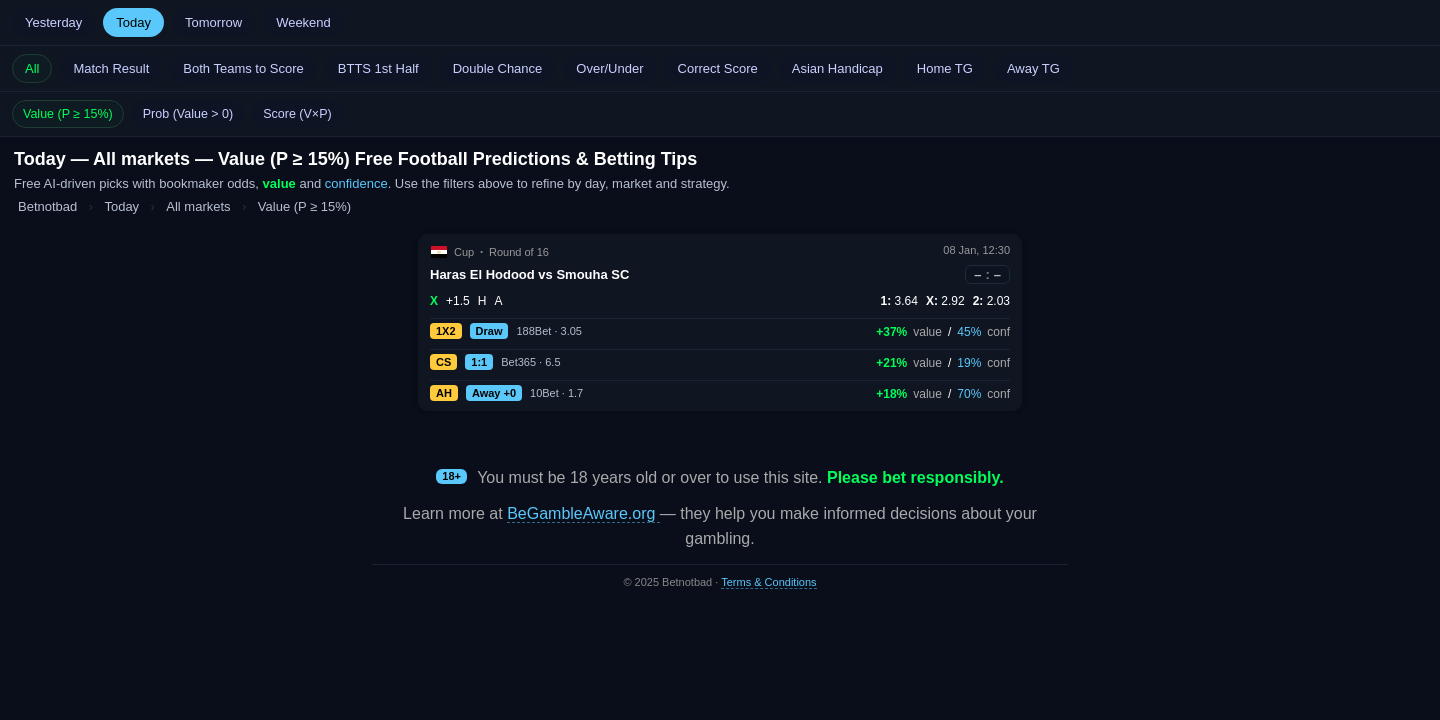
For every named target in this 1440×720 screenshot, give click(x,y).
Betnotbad (47, 206)
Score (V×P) (297, 114)
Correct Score (718, 68)
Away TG (1033, 68)
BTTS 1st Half (378, 68)
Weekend (303, 22)
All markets (200, 206)
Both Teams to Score (243, 68)
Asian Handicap (837, 68)
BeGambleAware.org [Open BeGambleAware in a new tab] (583, 513)
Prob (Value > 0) (188, 114)
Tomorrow (213, 22)
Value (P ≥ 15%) (68, 114)
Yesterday (53, 22)
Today (133, 22)
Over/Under (609, 68)
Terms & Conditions (768, 582)
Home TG (945, 68)
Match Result (111, 68)
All (32, 68)
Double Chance (498, 68)
